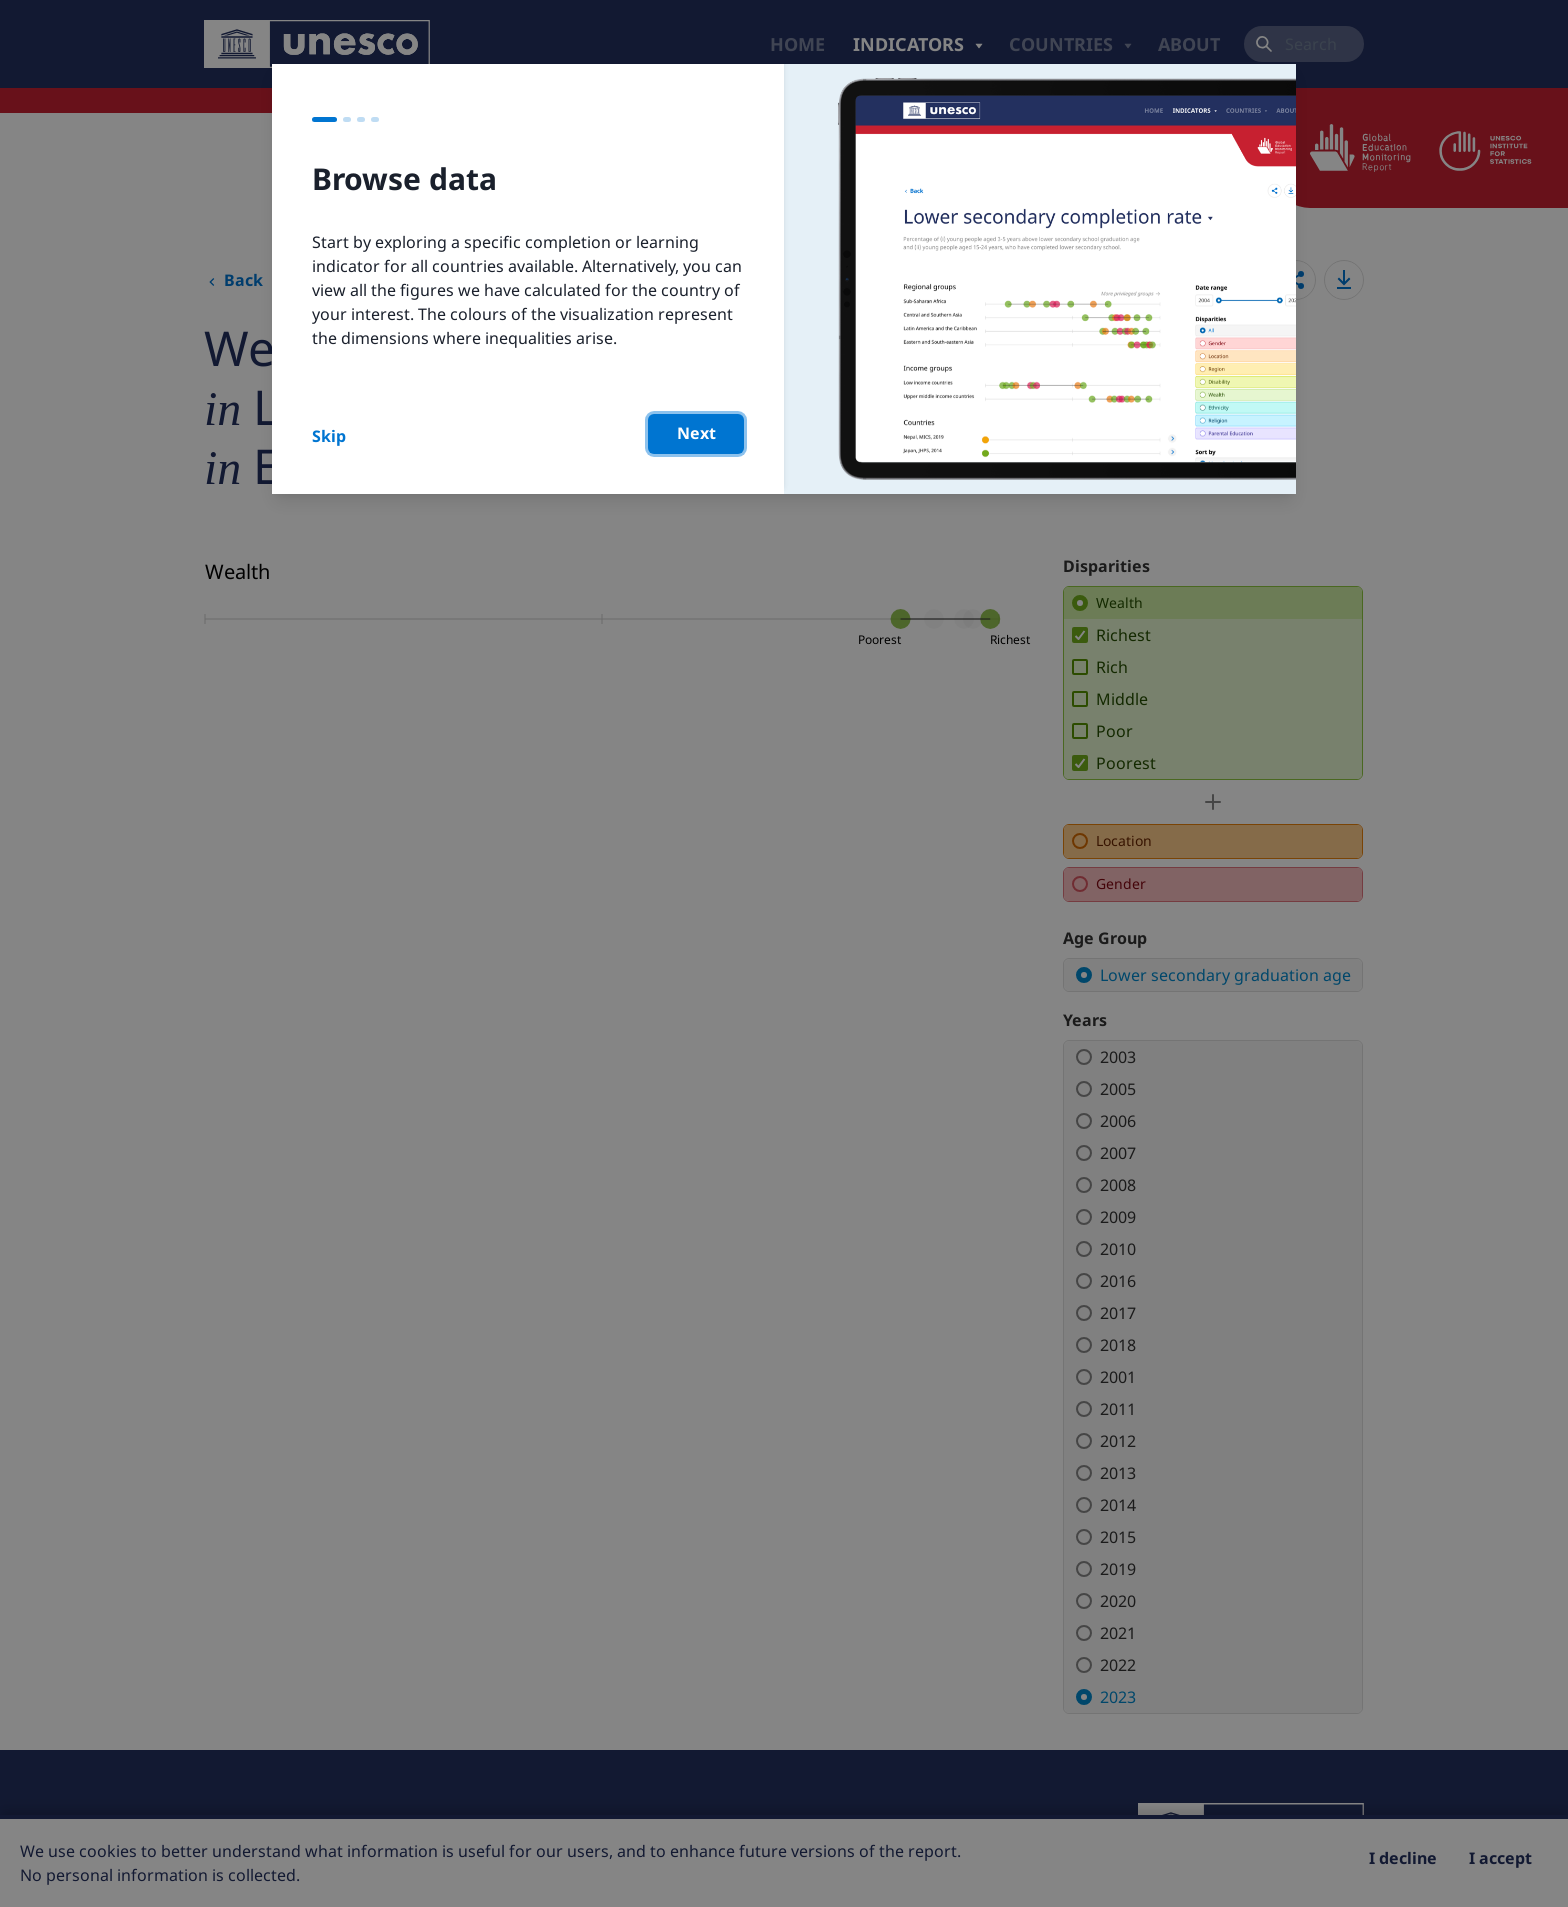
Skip (329, 436)
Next (696, 433)
